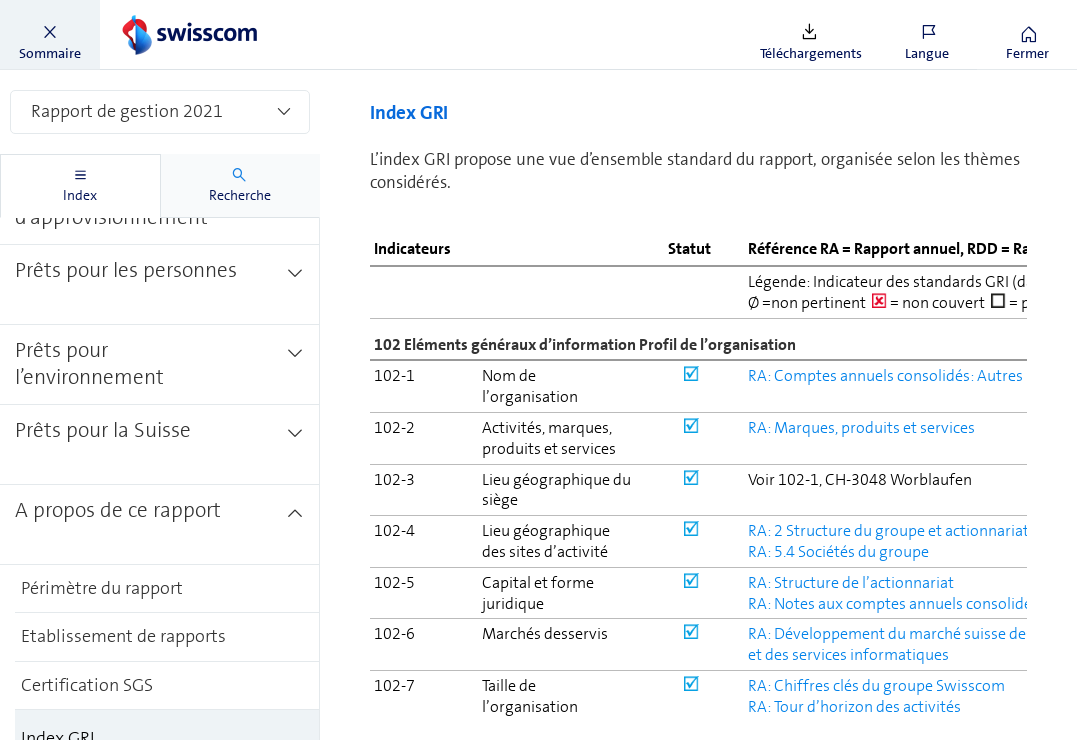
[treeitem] (160, 237)
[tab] (80, 186)
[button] (50, 35)
